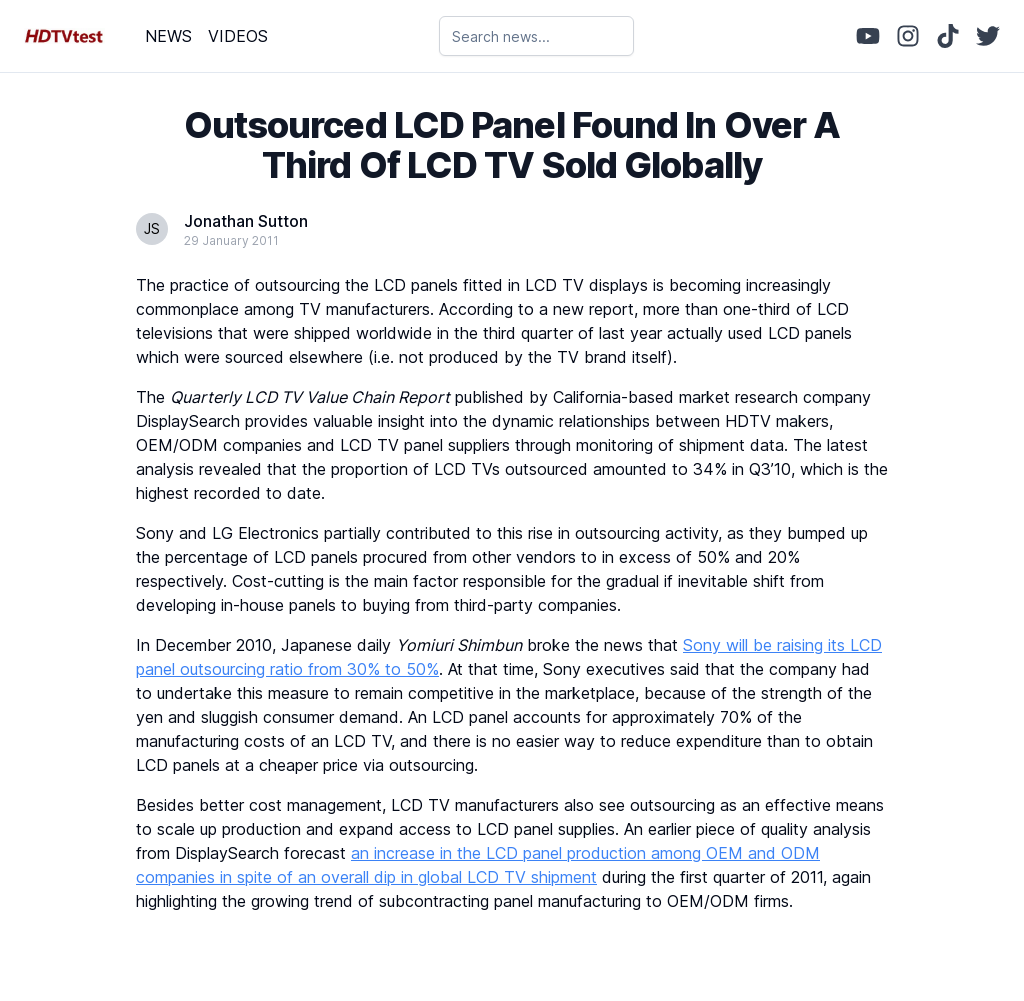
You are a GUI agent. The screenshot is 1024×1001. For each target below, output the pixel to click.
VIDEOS (238, 36)
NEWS (168, 36)
